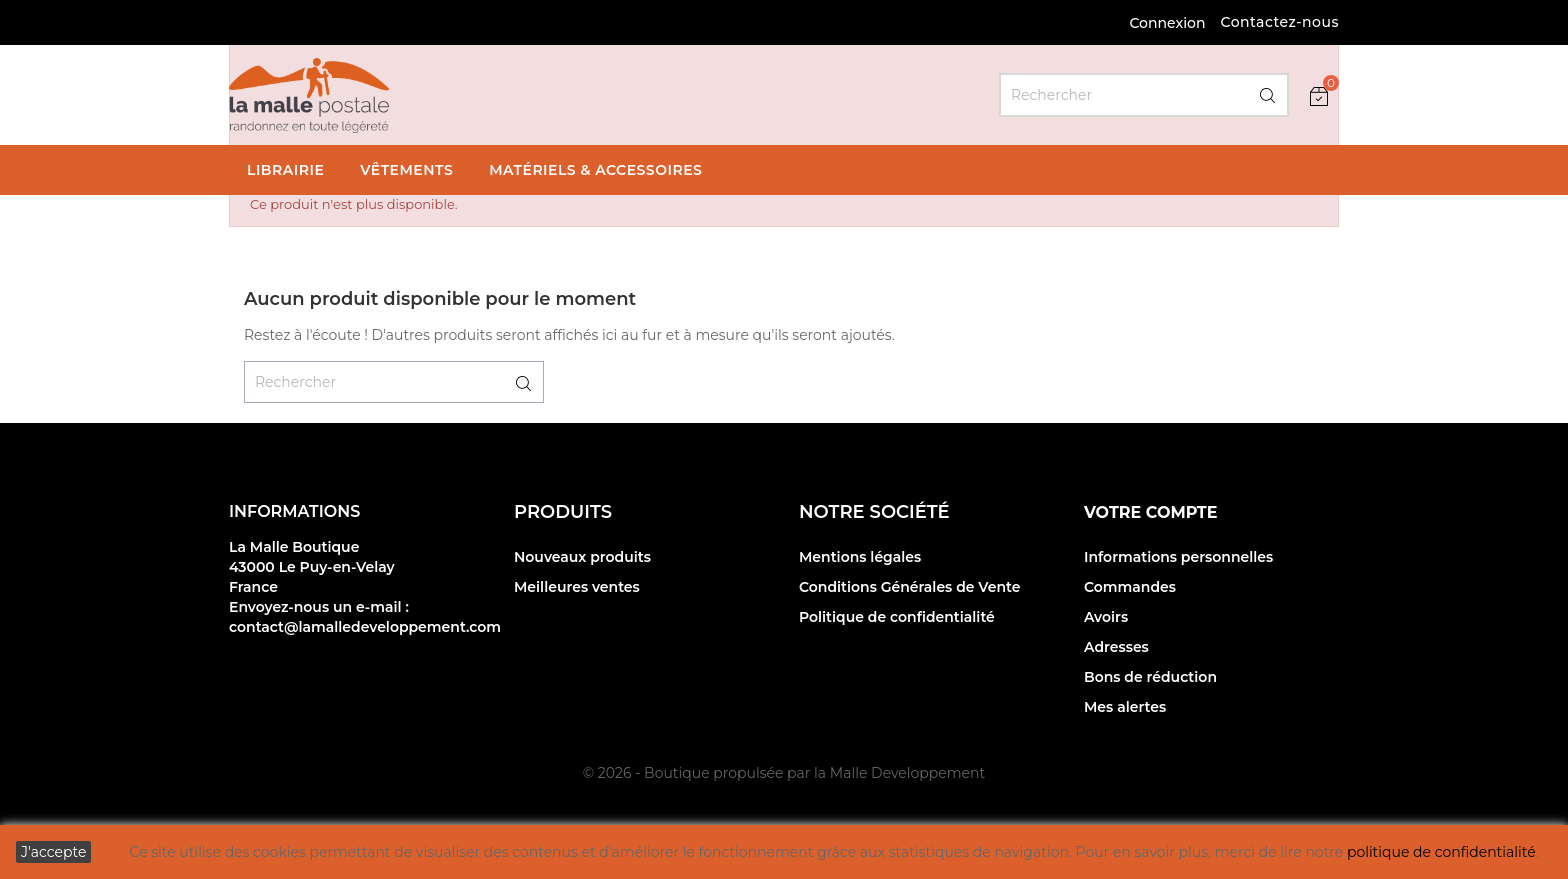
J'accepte (53, 852)
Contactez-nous (1279, 22)
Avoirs (1106, 617)
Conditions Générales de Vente (910, 587)
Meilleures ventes (577, 587)
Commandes (1130, 587)
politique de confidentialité (1441, 852)
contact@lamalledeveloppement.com (365, 627)
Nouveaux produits (582, 557)
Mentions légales (860, 557)
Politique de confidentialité (897, 617)
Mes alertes (1125, 707)
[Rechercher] (1144, 95)
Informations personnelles (1178, 557)
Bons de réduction (1150, 677)
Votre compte (1150, 512)
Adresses (1116, 647)
